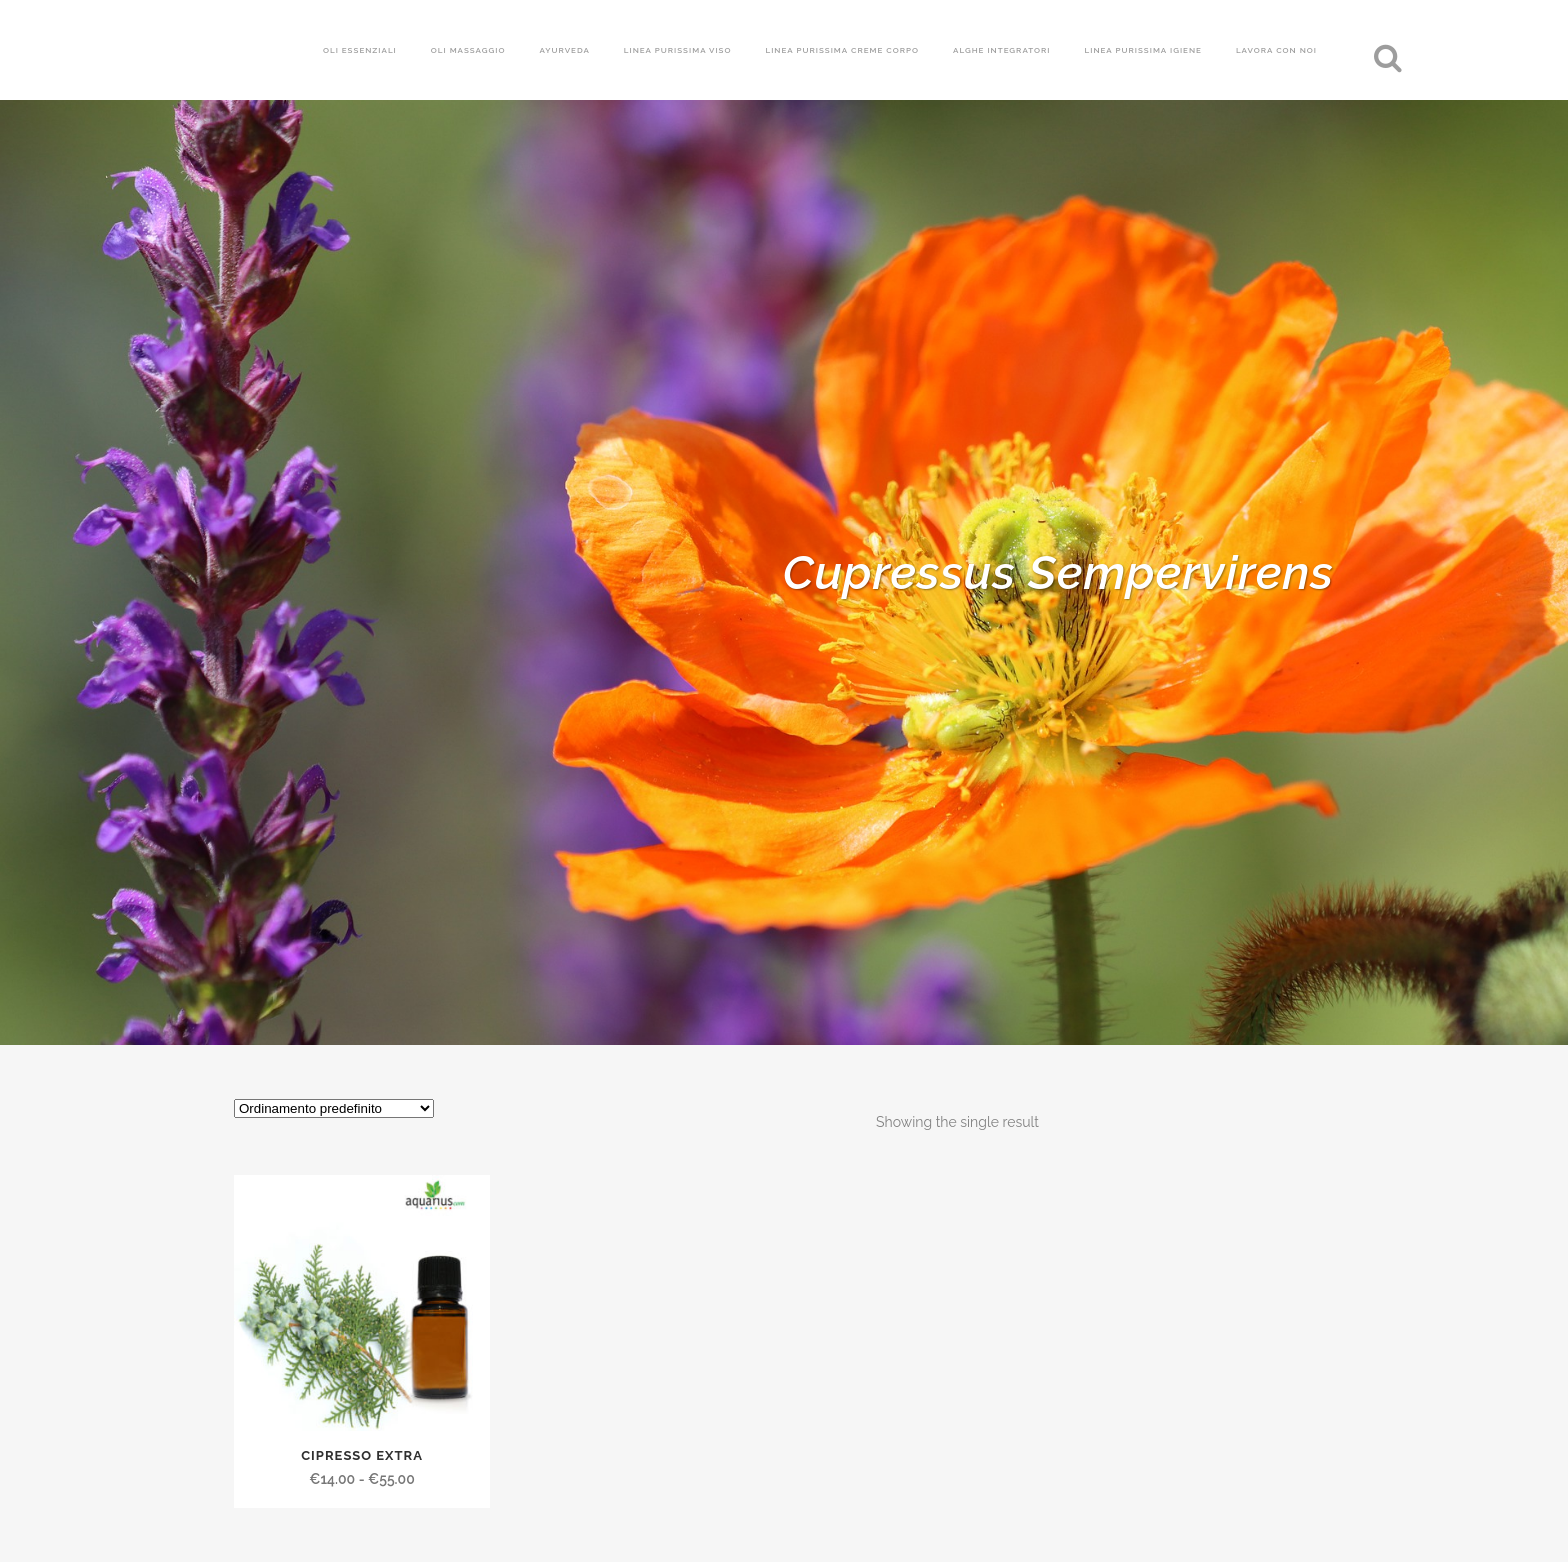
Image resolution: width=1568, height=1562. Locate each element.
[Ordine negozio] (334, 1108)
